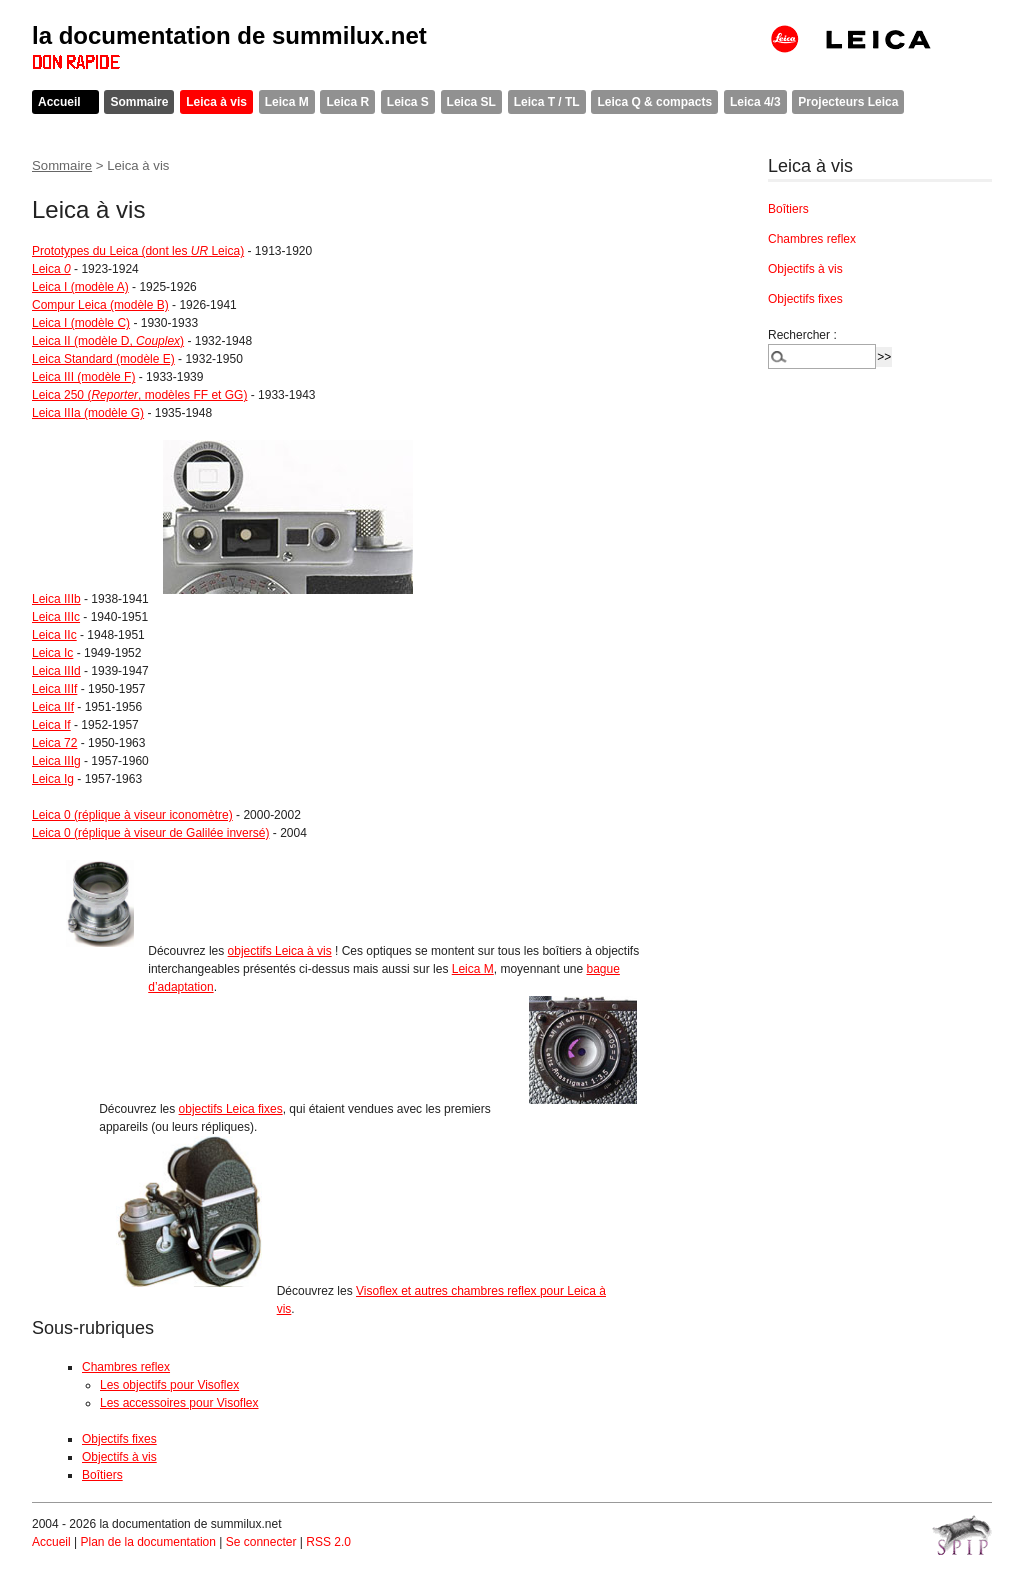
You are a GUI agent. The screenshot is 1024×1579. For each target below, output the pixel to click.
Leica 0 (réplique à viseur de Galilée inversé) (150, 833)
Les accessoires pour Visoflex (179, 1403)
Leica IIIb (56, 599)
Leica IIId (56, 671)
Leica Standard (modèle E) (103, 359)
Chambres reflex (126, 1367)
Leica (51, 269)
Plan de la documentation (147, 1542)
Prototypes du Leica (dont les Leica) (138, 251)
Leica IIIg (56, 761)
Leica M (287, 102)
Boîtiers (102, 1475)
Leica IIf (53, 707)
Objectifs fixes (119, 1439)
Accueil (59, 102)
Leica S (408, 102)
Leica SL (471, 102)
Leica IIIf (54, 689)
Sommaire (139, 102)
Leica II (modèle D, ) (108, 341)
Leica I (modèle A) (80, 287)
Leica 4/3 (755, 102)
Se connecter (261, 1542)
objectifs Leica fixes (231, 1109)
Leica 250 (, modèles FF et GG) (139, 395)
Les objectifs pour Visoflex (169, 1385)
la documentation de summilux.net (229, 35)
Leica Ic (52, 653)
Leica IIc (54, 635)
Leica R (347, 102)
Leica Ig (53, 779)
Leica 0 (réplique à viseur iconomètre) (132, 815)
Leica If (51, 725)
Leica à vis (216, 102)
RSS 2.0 (328, 1542)
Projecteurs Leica (848, 102)
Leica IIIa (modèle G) (88, 413)
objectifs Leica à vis (280, 951)
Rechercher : (802, 335)
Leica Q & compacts (654, 102)
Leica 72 (54, 743)
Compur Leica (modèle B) (100, 305)
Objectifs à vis (119, 1457)
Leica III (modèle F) (83, 377)
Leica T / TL (547, 102)
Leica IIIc (56, 617)
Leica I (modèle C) (81, 323)
